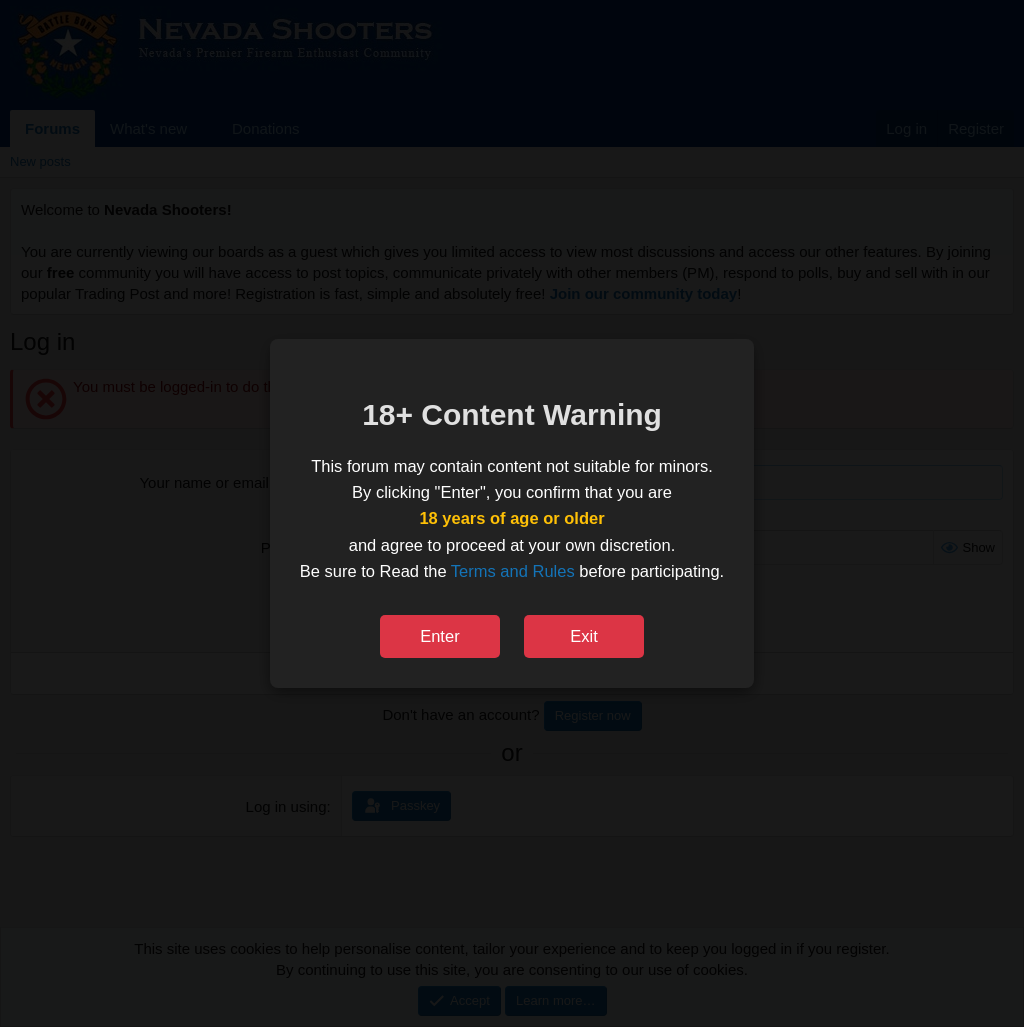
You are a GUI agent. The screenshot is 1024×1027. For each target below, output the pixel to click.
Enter (439, 636)
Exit (584, 636)
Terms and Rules (513, 571)
